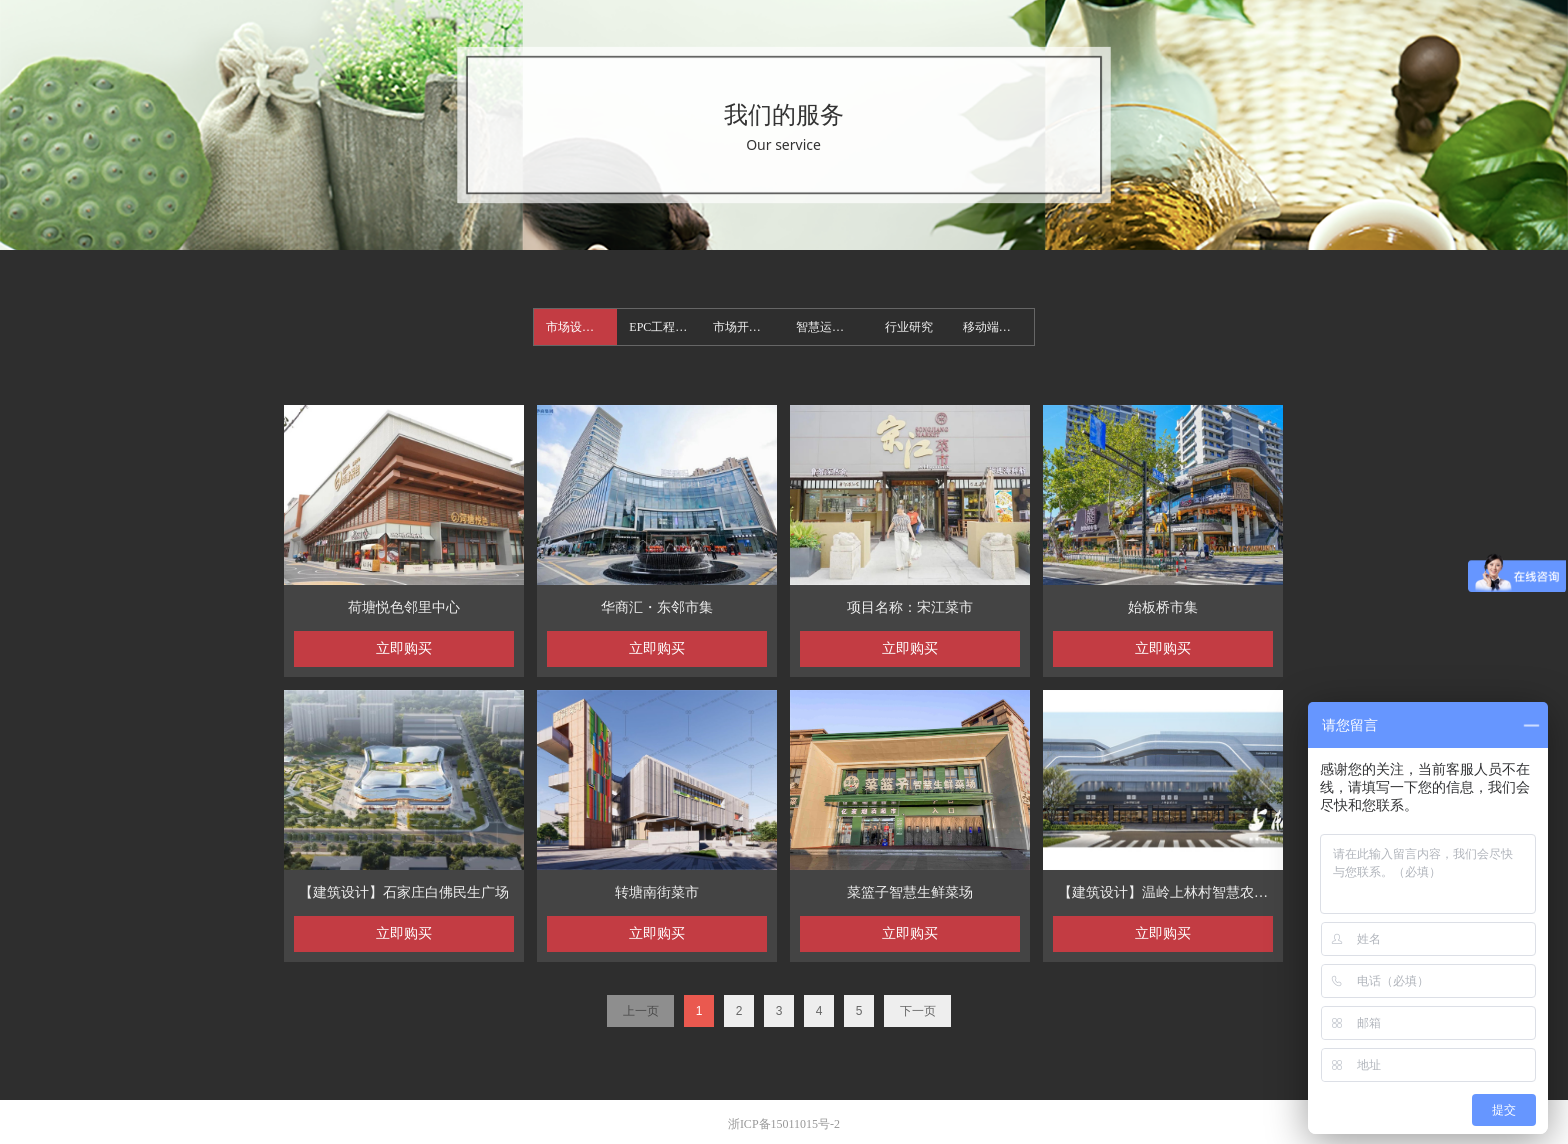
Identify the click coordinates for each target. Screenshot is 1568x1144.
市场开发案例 (748, 327)
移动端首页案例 (998, 327)
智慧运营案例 (831, 327)
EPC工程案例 (664, 327)
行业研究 (909, 327)
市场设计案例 (581, 327)
